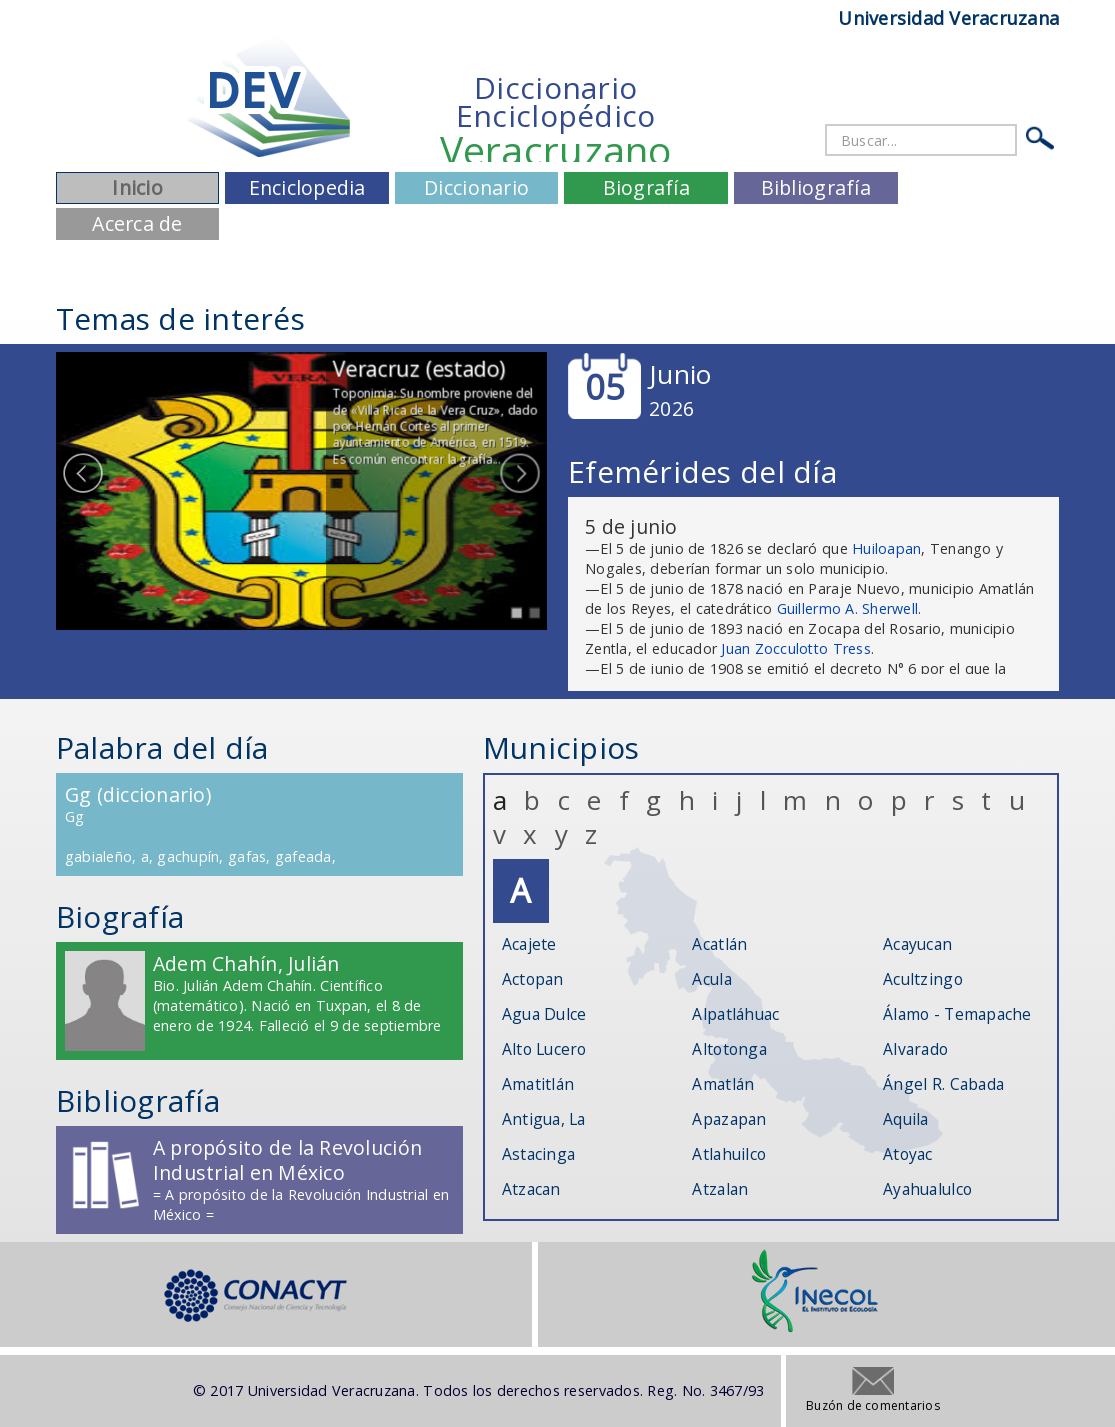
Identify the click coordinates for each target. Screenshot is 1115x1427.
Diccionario (476, 187)
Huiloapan (886, 548)
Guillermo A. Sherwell (847, 608)
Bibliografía (816, 187)
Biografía (646, 187)
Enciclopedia (307, 187)
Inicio (137, 187)
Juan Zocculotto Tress (795, 648)
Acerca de (137, 223)
